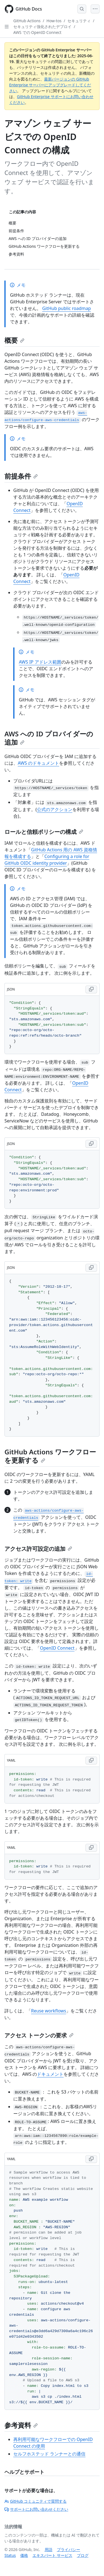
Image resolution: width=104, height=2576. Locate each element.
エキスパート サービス (52, 2555)
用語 (48, 2549)
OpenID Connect (57, 1648)
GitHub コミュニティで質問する (35, 2501)
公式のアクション (54, 809)
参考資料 (21, 2425)
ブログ (82, 2555)
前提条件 (21, 476)
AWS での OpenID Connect (37, 32)
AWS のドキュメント (38, 763)
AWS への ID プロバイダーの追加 (48, 738)
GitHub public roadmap (66, 308)
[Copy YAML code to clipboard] (91, 1760)
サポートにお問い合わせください (36, 2509)
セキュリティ (79, 20)
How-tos (54, 20)
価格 (24, 2555)
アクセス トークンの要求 (38, 2035)
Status (10, 2555)
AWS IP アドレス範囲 (40, 662)
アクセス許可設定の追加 (38, 1548)
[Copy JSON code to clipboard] (91, 989)
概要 (14, 340)
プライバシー (68, 2549)
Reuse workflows (48, 2011)
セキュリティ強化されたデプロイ (42, 26)
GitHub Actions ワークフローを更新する (50, 1456)
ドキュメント (50, 2074)
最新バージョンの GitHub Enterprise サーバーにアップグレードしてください (50, 84)
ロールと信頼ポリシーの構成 (43, 832)
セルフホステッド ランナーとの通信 (49, 2454)
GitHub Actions (26, 20)
